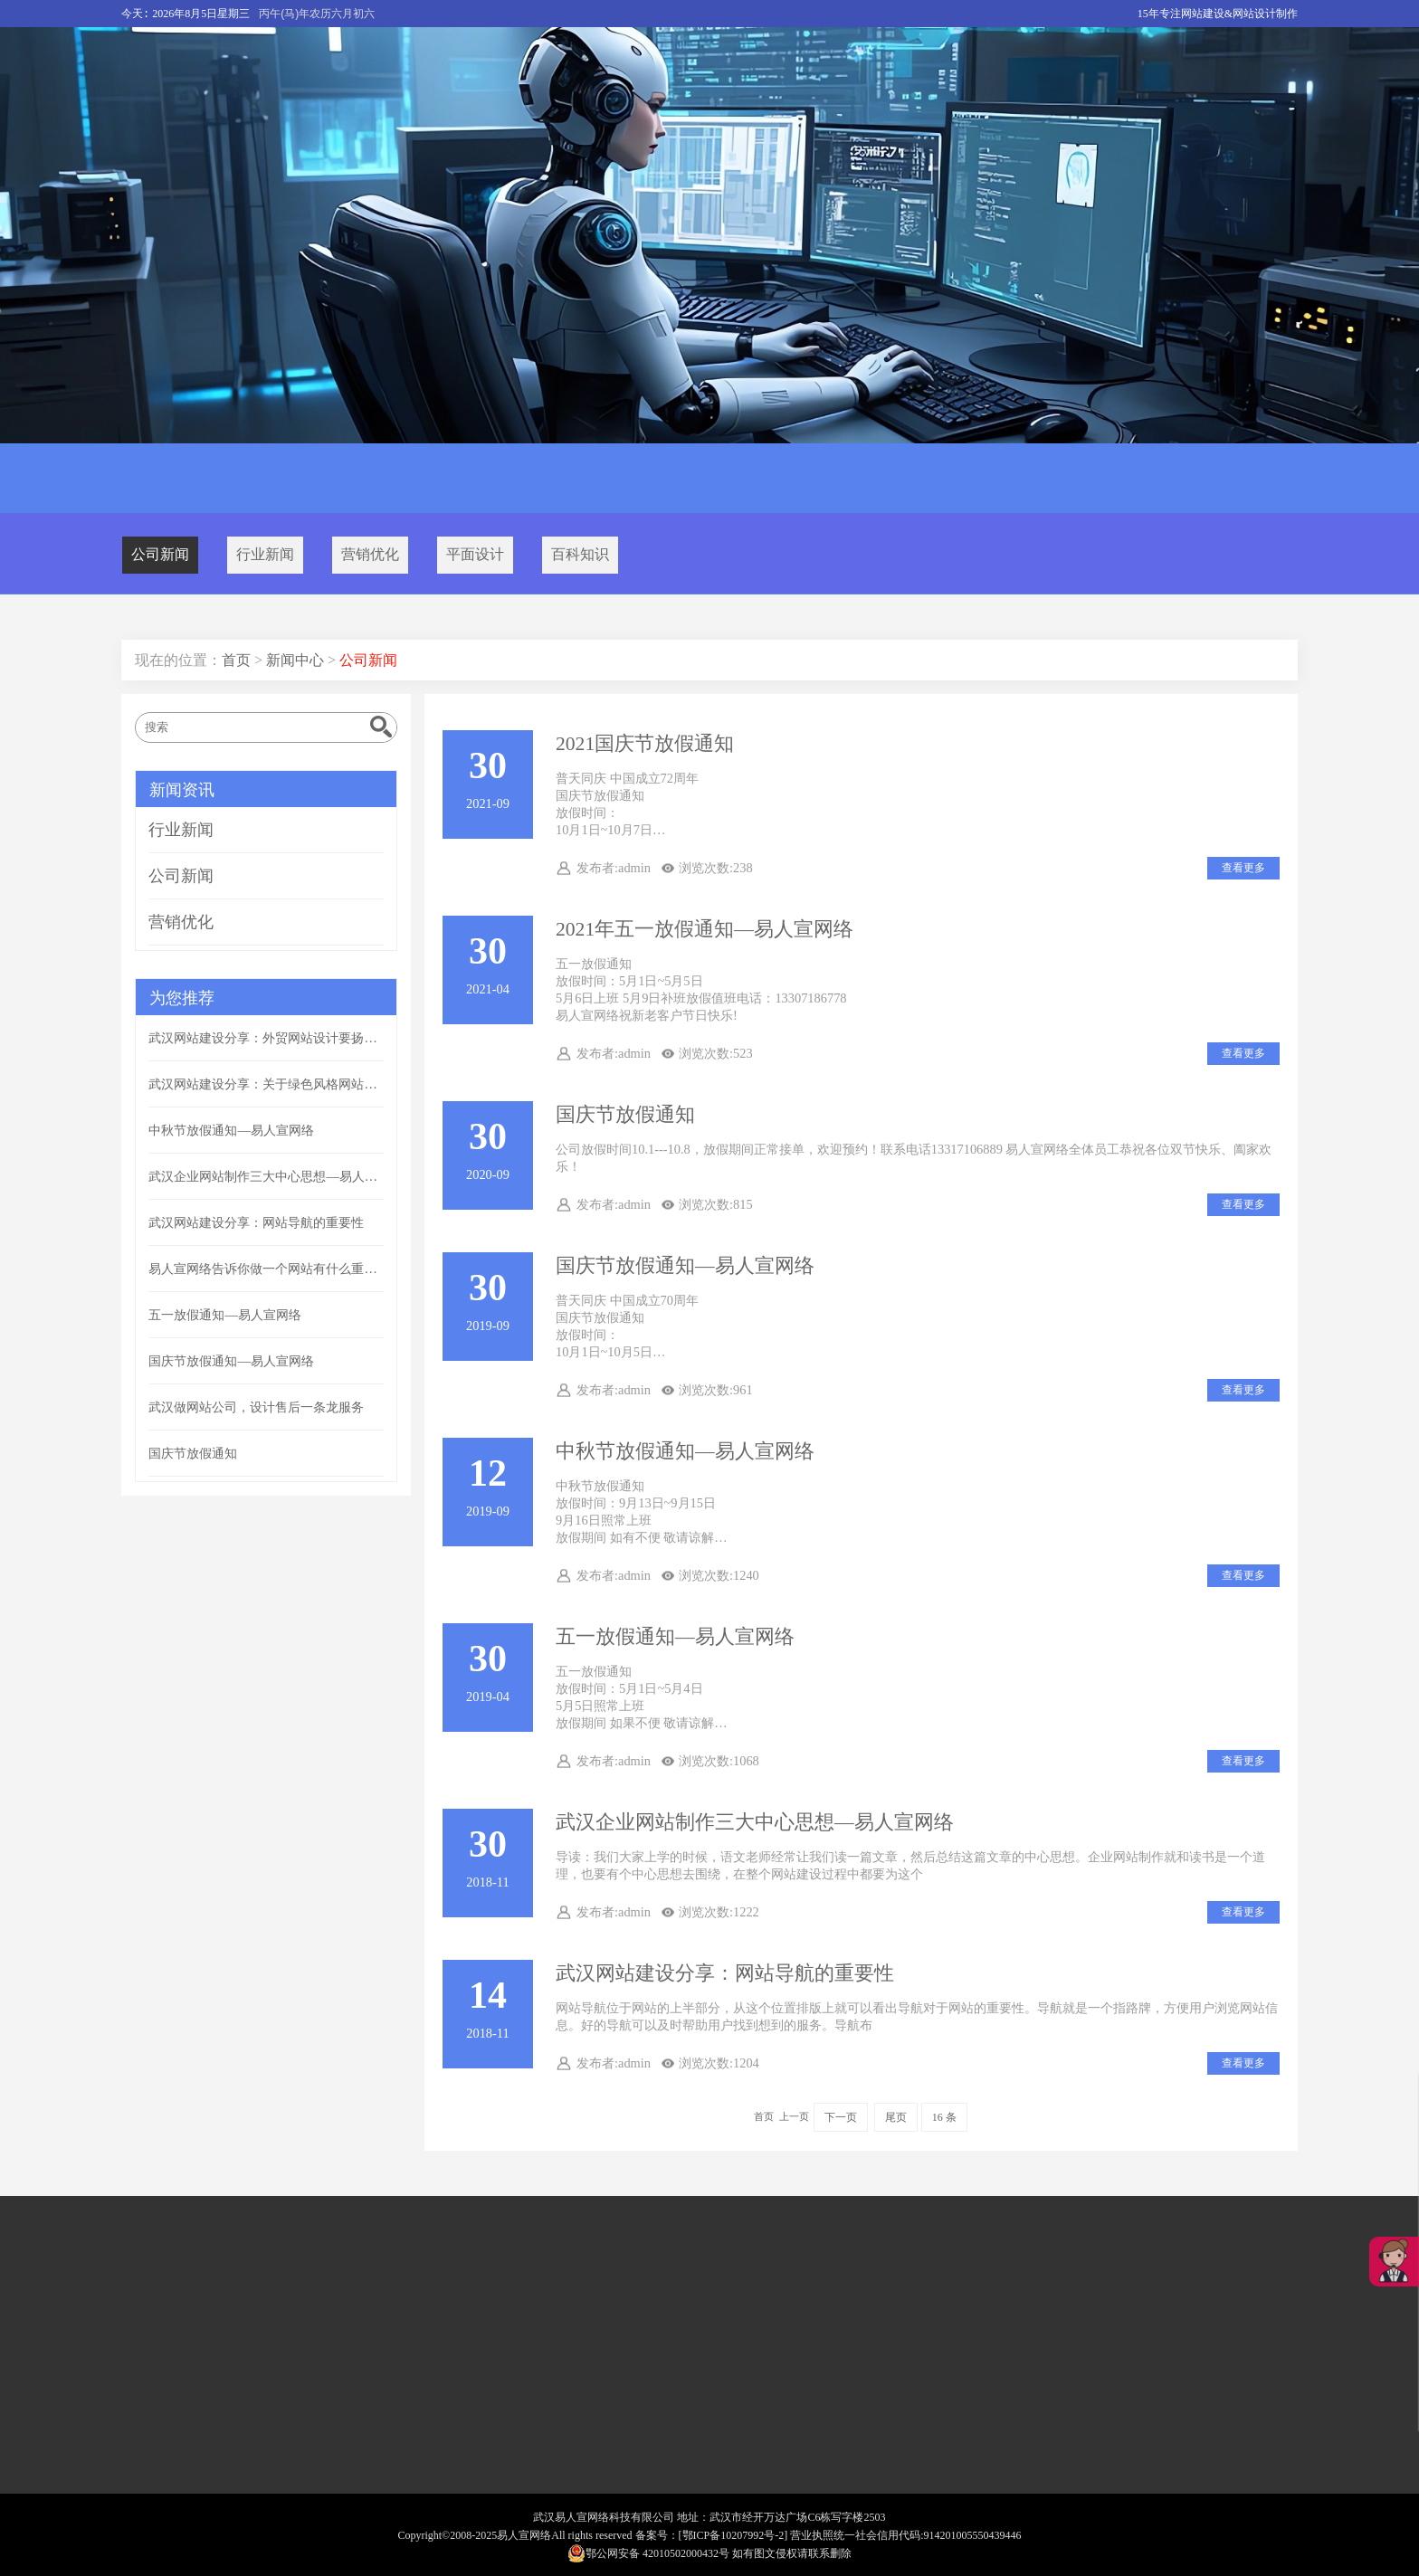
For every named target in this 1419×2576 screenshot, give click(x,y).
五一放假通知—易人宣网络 (675, 1637)
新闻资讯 (181, 790)
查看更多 (1243, 867)
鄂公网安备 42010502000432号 (648, 2553)
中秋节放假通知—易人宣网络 (685, 1451)
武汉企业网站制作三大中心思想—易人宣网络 (755, 1822)
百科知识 (580, 554)
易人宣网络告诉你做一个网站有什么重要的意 (265, 1268)
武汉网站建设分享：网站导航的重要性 (725, 1973)
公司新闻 (160, 554)
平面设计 (475, 554)
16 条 (944, 2117)
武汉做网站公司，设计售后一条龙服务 (256, 1407)
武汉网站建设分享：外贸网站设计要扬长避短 (265, 1038)
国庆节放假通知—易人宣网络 (685, 1266)
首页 (236, 660)
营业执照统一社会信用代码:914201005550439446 (905, 2535)
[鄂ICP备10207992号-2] (733, 2535)
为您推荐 (181, 998)
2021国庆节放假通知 (645, 744)
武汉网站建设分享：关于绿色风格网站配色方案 (265, 1084)
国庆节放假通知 (625, 1115)
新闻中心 (295, 660)
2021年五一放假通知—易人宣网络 (704, 929)
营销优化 (370, 554)
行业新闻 (265, 554)
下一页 (840, 2117)
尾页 (896, 2117)
